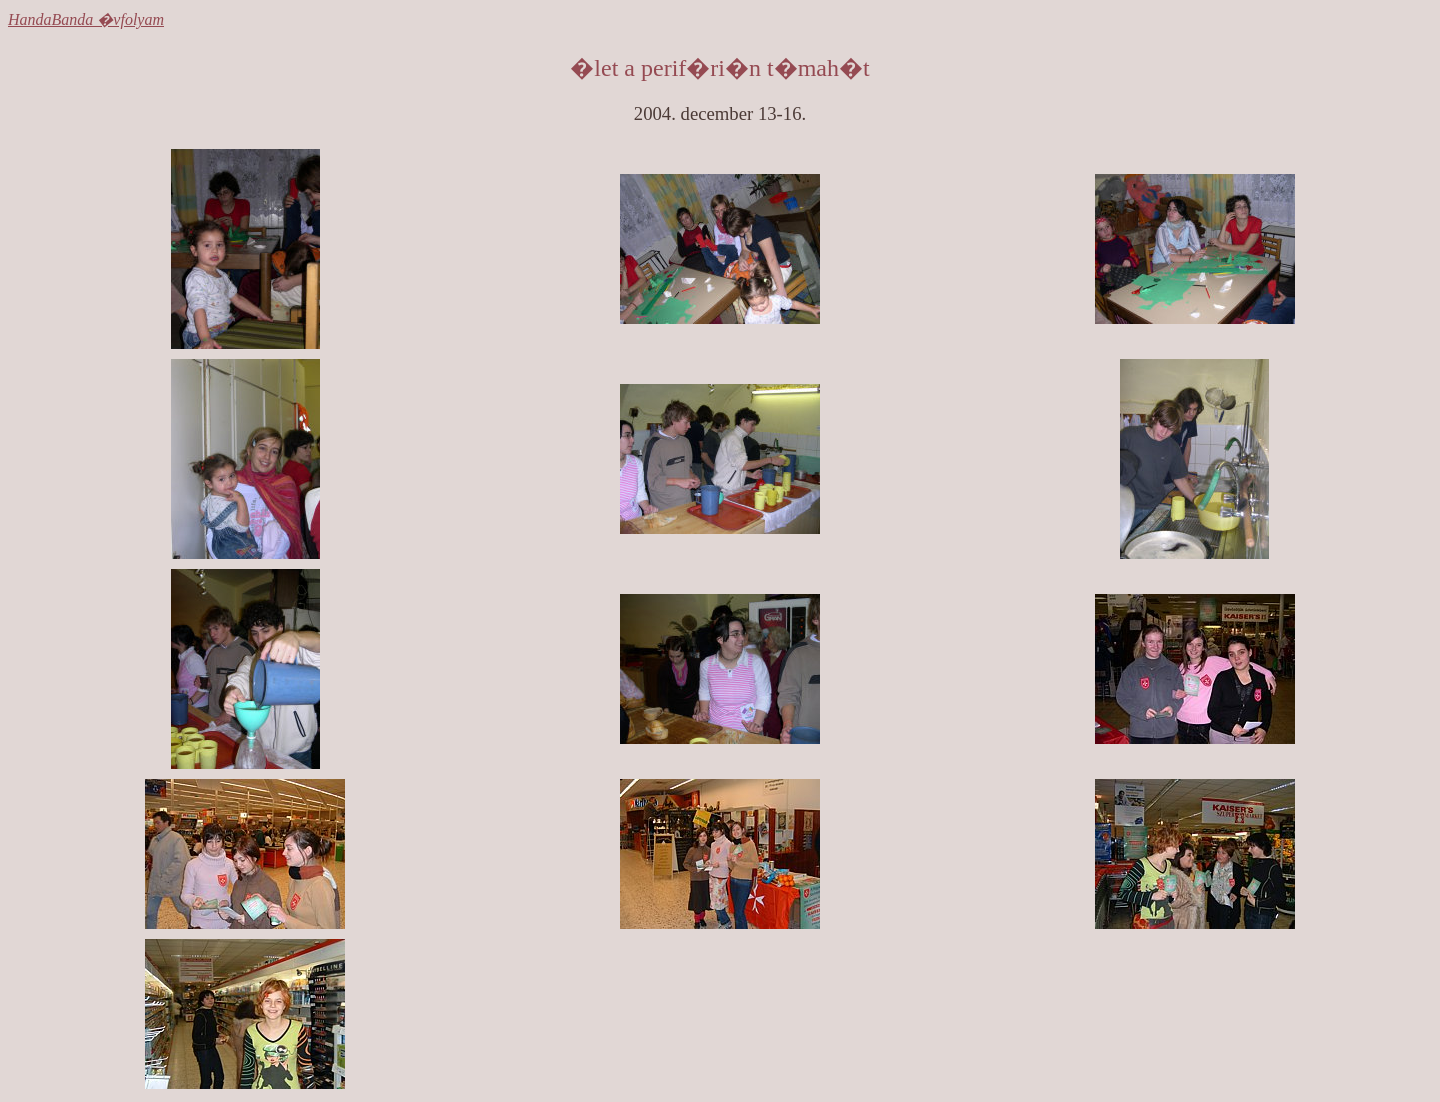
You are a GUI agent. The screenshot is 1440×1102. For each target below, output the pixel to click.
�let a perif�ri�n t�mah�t (719, 68)
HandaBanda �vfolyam (86, 19)
